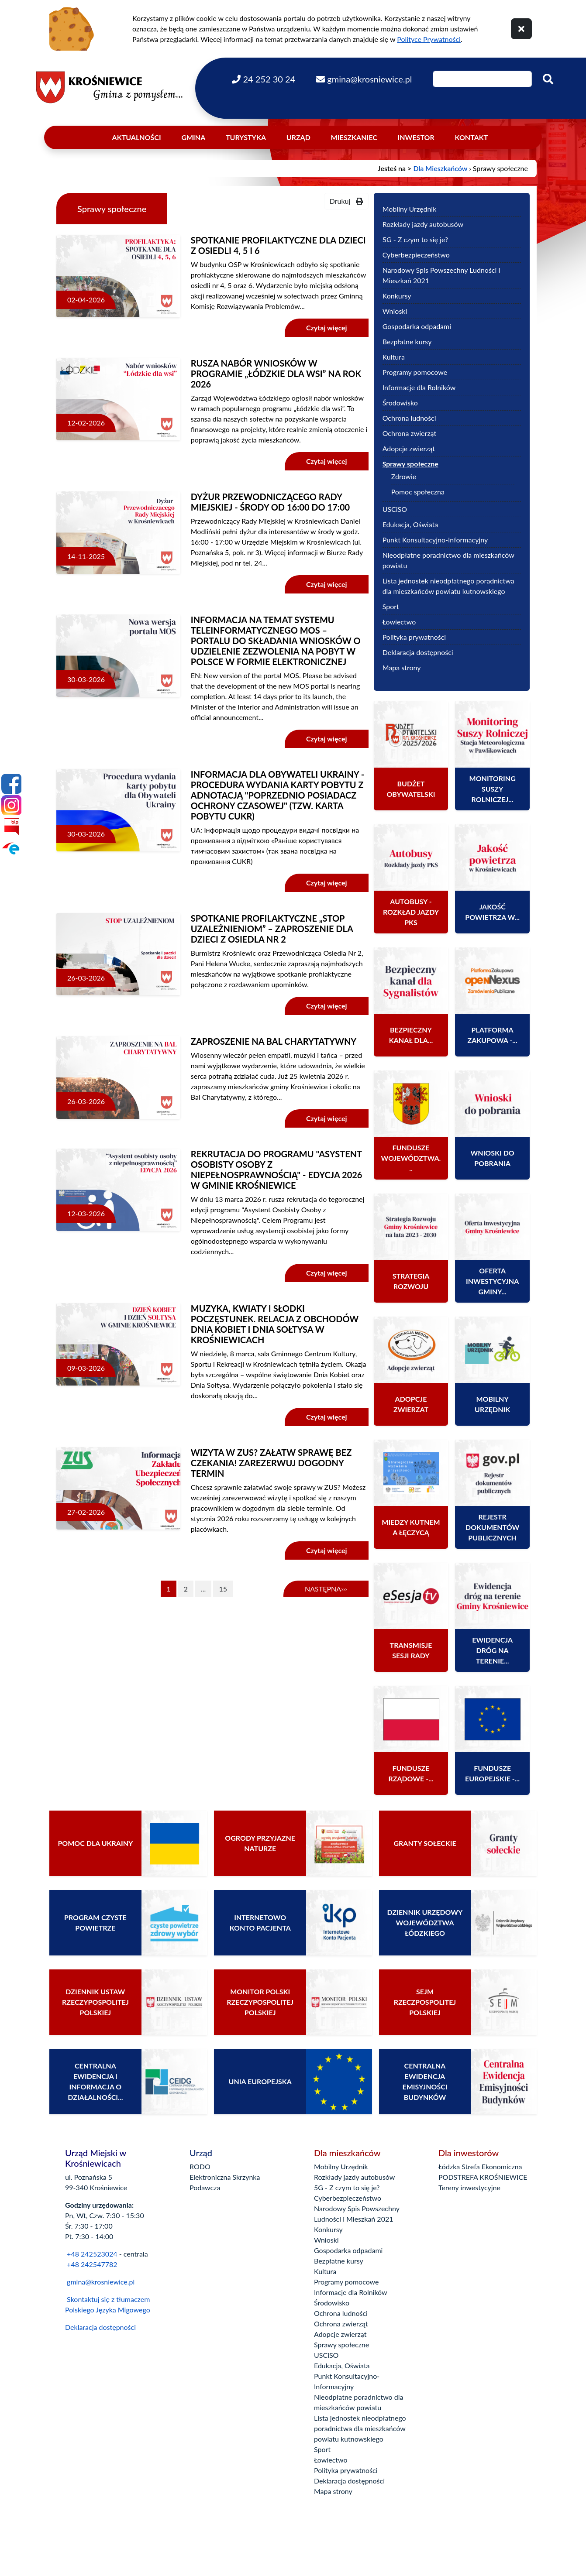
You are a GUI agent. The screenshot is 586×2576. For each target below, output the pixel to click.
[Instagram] (11, 805)
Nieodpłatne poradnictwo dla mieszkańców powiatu (448, 560)
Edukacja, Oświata (410, 524)
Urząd (298, 137)
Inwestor (416, 137)
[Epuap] (11, 847)
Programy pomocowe (415, 372)
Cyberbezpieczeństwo (416, 254)
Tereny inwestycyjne (469, 2187)
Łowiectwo (399, 621)
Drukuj (346, 201)
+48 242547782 (91, 2264)
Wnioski (395, 311)
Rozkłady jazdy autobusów (423, 224)
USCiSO (395, 509)
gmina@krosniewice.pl (100, 2282)
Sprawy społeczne (410, 464)
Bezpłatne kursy (407, 341)
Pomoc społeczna (418, 491)
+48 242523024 (92, 2254)
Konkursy (397, 296)
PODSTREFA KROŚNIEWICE (482, 2177)
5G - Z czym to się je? (415, 239)
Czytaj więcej (326, 327)
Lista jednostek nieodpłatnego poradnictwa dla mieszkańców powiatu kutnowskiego (448, 585)
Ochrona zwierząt (410, 433)
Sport (391, 606)
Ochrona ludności (409, 418)
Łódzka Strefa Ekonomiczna (480, 2166)
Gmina (193, 137)
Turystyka (246, 137)
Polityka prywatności (414, 637)
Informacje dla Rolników (419, 387)
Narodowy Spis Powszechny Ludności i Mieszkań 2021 (441, 275)
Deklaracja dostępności (418, 652)
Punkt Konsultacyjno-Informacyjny (435, 539)
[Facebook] (11, 783)
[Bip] (11, 826)
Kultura (394, 357)
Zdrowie (404, 476)
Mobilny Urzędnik (410, 209)
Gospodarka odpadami (417, 326)
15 (223, 1589)
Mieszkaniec (354, 137)
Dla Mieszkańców (440, 168)
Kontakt (471, 137)
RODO (200, 2166)
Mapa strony (402, 667)
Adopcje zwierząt (409, 448)
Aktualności (136, 137)
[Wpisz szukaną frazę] (482, 79)
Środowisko (400, 402)
